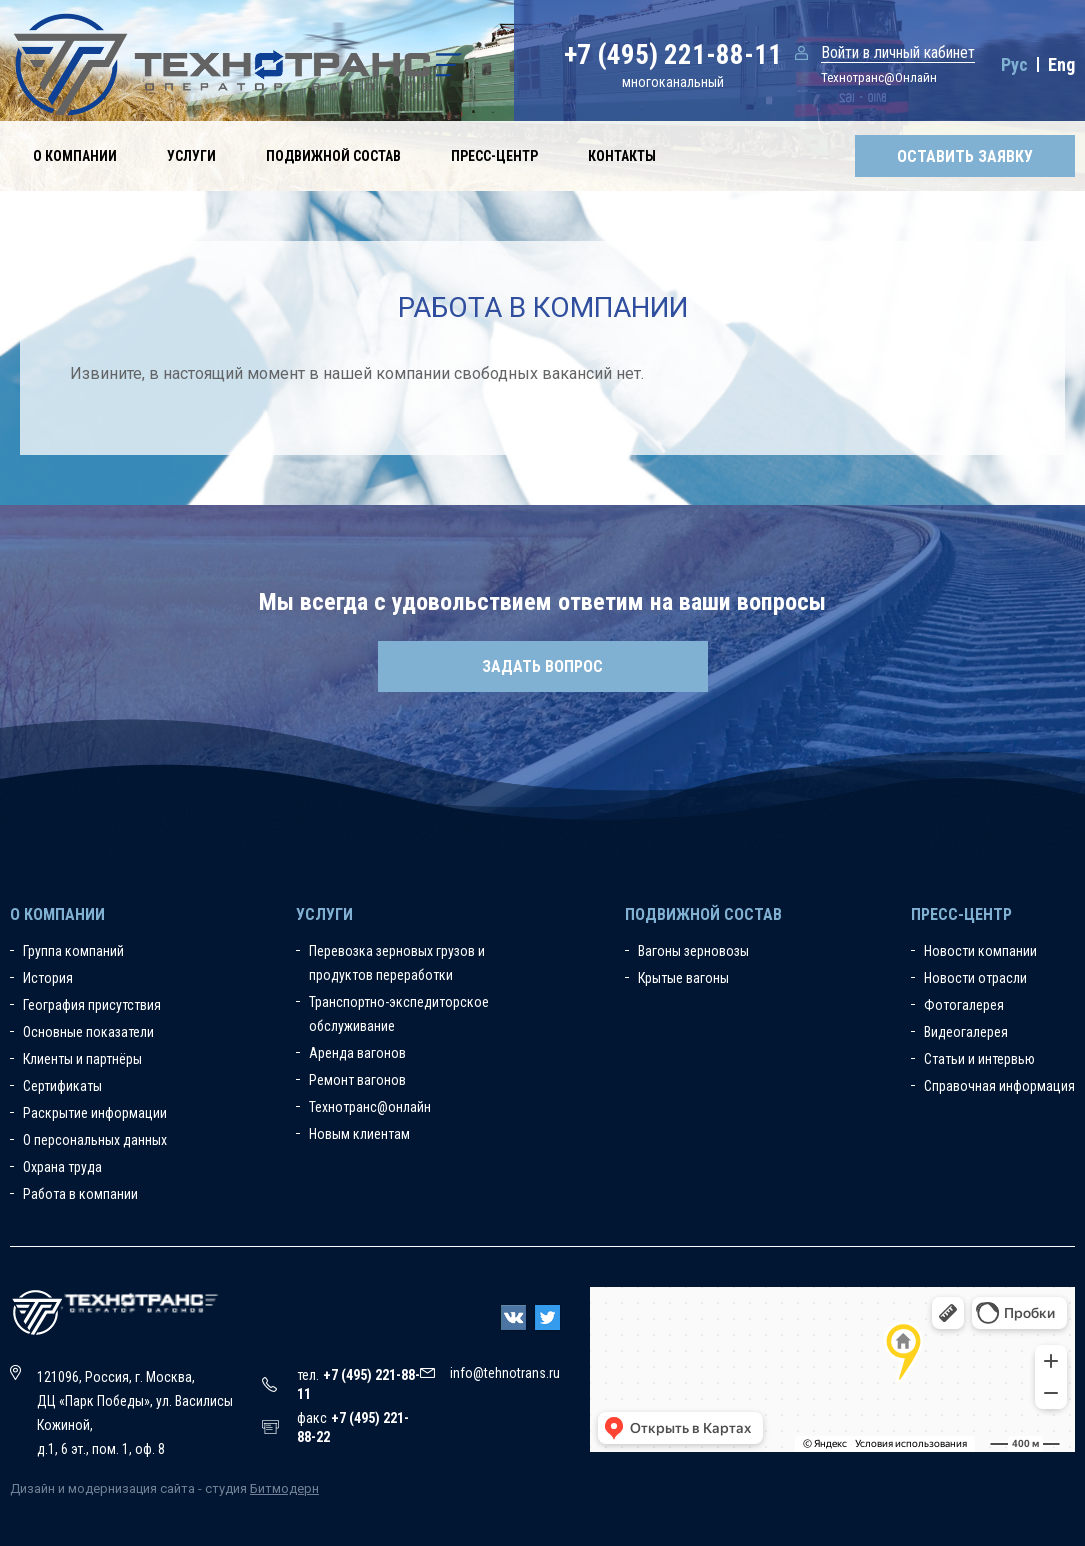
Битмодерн (284, 1488)
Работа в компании (80, 1194)
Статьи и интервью (979, 1059)
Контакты (622, 156)
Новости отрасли (975, 978)
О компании (75, 156)
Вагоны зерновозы (693, 951)
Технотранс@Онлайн (879, 77)
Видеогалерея (966, 1032)
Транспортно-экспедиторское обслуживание (399, 1014)
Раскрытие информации (95, 1113)
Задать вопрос (542, 666)
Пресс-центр (494, 156)
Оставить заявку (965, 156)
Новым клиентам (359, 1134)
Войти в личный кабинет (898, 52)
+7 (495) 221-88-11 (673, 55)
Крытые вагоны (683, 978)
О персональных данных (95, 1140)
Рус (1014, 64)
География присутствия (92, 1005)
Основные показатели (88, 1032)
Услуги (191, 156)
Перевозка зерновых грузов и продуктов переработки (397, 963)
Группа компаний (73, 951)
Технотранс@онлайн (370, 1107)
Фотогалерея (964, 1005)
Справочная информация (999, 1086)
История (48, 978)
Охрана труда (62, 1167)
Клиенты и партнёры (82, 1059)
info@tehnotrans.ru (505, 1373)
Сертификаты (62, 1086)
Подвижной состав (333, 156)
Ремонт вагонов (357, 1080)
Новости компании (980, 951)
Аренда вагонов (357, 1053)
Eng (1061, 64)
